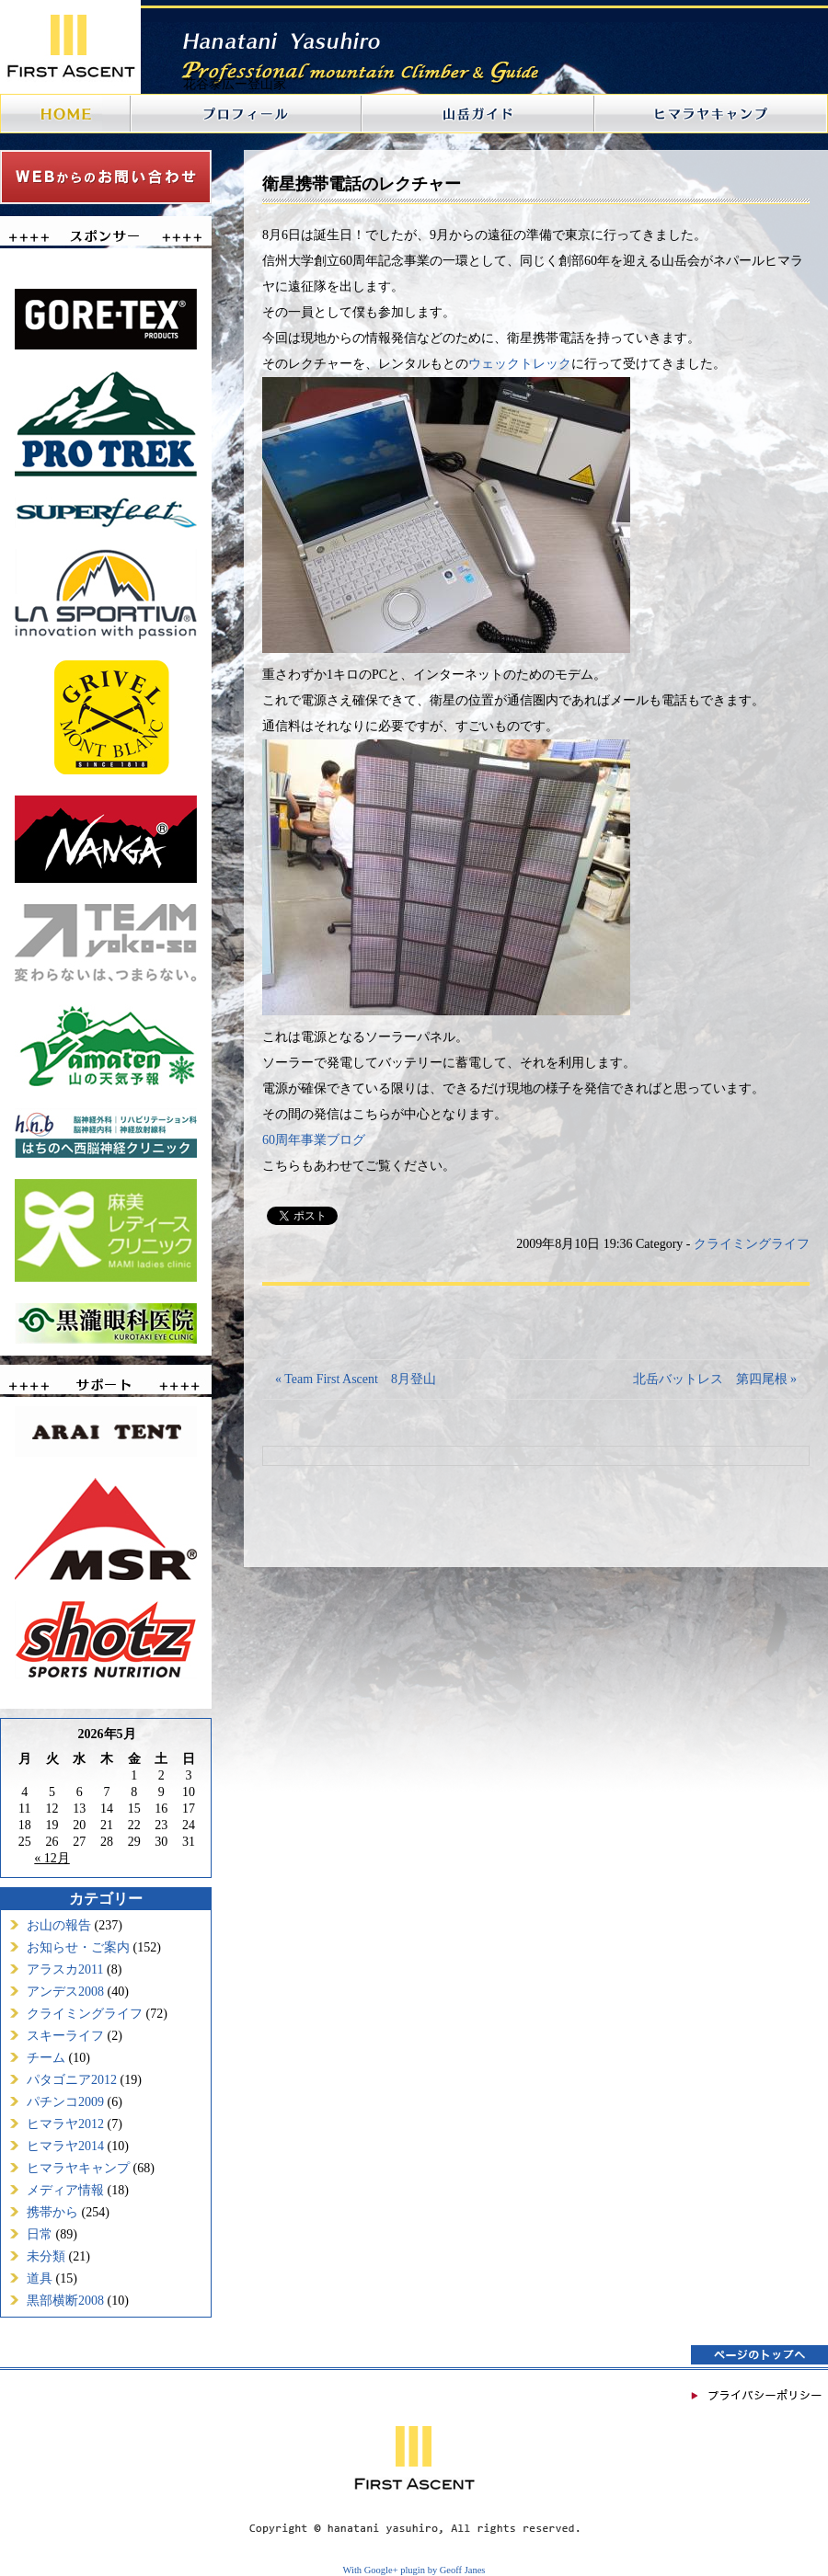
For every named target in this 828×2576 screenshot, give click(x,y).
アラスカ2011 (65, 1969)
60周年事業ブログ (313, 1140)
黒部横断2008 (65, 2300)
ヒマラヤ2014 (65, 2146)
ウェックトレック (519, 364)
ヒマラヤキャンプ (78, 2168)
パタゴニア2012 (72, 2080)
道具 (39, 2278)
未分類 (46, 2256)
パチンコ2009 (65, 2102)
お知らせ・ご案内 (78, 1947)
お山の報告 (59, 1925)
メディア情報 (65, 2190)
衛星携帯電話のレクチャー (361, 184)
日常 (39, 2234)
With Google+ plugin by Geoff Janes (414, 2570)
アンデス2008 (65, 1991)
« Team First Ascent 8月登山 (355, 1379)
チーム (46, 2058)
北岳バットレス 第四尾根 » (715, 1379)
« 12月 (52, 1858)
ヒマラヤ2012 (65, 2124)
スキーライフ (65, 2036)
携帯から (52, 2212)
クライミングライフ (85, 2014)
